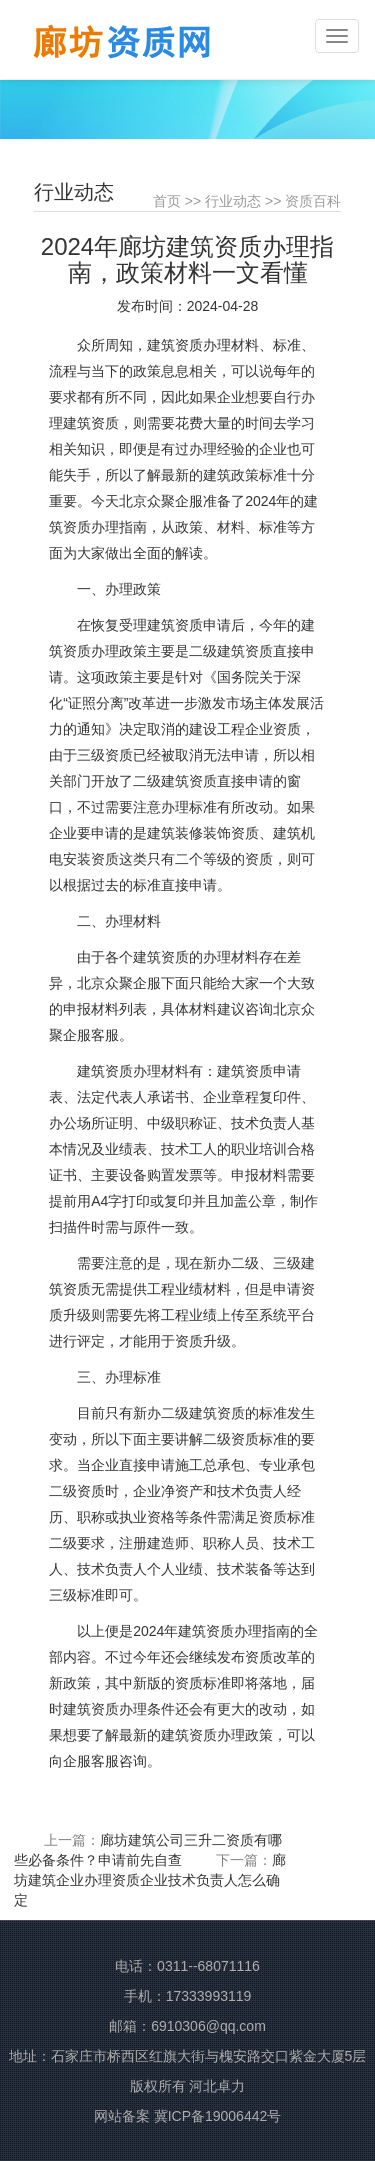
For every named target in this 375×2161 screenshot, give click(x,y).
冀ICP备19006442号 (218, 2116)
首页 (167, 201)
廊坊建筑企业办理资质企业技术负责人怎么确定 (150, 1880)
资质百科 (313, 201)
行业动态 (233, 201)
